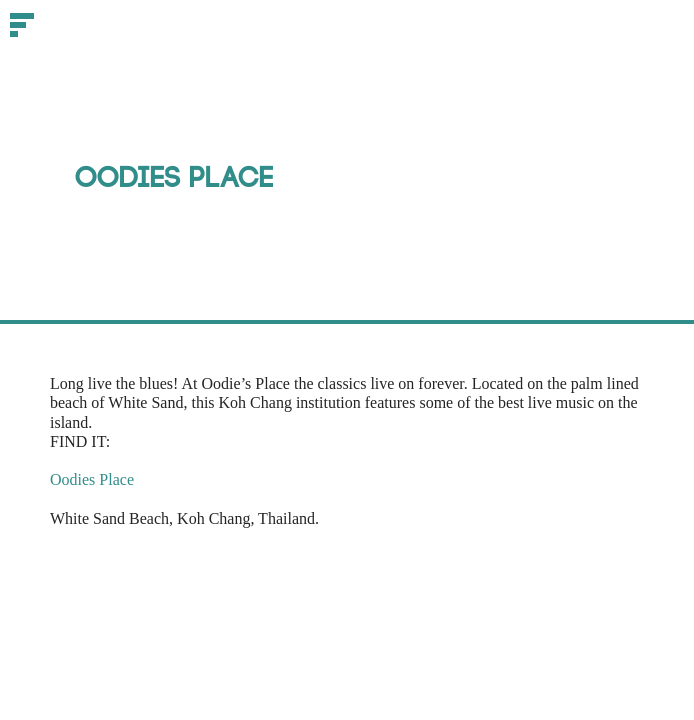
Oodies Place (92, 479)
